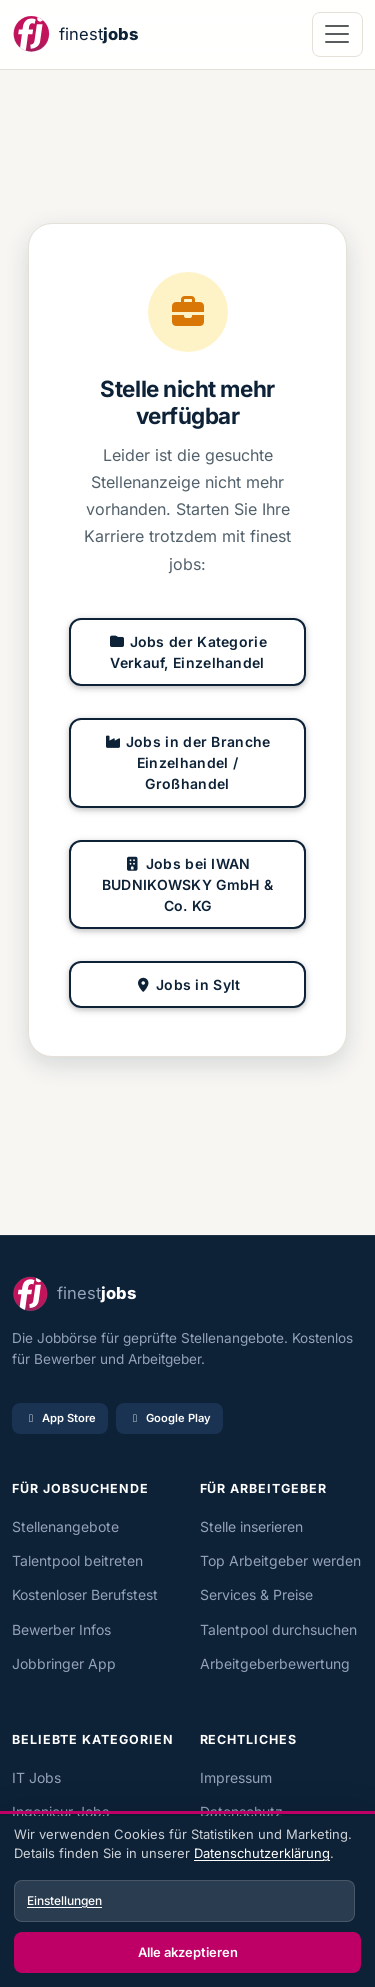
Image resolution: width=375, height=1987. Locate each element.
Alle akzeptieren (188, 1952)
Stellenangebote (65, 1526)
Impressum (236, 1777)
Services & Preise (256, 1594)
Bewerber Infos (61, 1629)
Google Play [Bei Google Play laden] (169, 1418)
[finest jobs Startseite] (75, 34)
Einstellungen (64, 1900)
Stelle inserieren (251, 1526)
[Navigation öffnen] (337, 34)
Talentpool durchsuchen (278, 1629)
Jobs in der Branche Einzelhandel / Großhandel (187, 762)
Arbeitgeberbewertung (275, 1663)
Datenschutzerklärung (262, 1853)
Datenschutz (241, 1811)
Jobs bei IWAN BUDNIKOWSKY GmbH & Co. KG (187, 884)
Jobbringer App (64, 1663)
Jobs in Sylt (187, 984)
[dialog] (187, 1901)
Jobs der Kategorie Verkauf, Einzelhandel (187, 652)
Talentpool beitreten (77, 1560)
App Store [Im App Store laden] (60, 1418)
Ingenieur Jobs (60, 1811)
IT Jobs (36, 1777)
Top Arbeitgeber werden (280, 1560)
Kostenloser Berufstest (85, 1594)
